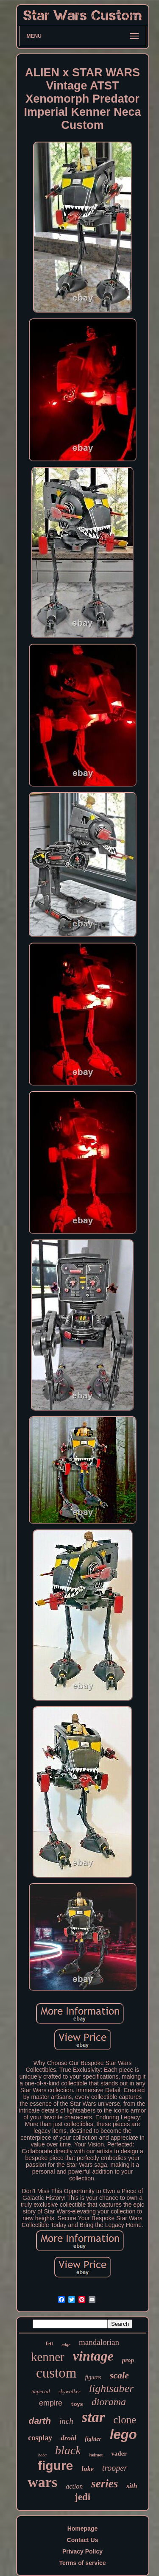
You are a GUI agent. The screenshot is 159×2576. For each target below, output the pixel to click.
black (68, 2450)
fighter (93, 2439)
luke (87, 2469)
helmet (96, 2454)
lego (123, 2434)
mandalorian (99, 2342)
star (93, 2417)
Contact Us (82, 2540)
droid (68, 2438)
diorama (109, 2401)
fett (49, 2344)
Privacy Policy (82, 2551)
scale (119, 2375)
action (74, 2486)
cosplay (40, 2438)
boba (42, 2455)
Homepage (82, 2528)
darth (40, 2420)
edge (65, 2344)
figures (93, 2377)
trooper (114, 2468)
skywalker (70, 2391)
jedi (82, 2497)
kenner (47, 2357)
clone (124, 2419)
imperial (40, 2391)
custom (56, 2373)
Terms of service (82, 2562)
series (104, 2483)
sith (131, 2486)
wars (42, 2482)
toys (77, 2405)
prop (128, 2360)
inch (66, 2421)
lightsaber (111, 2388)
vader (119, 2453)
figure (55, 2466)
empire (50, 2403)
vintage (93, 2356)
